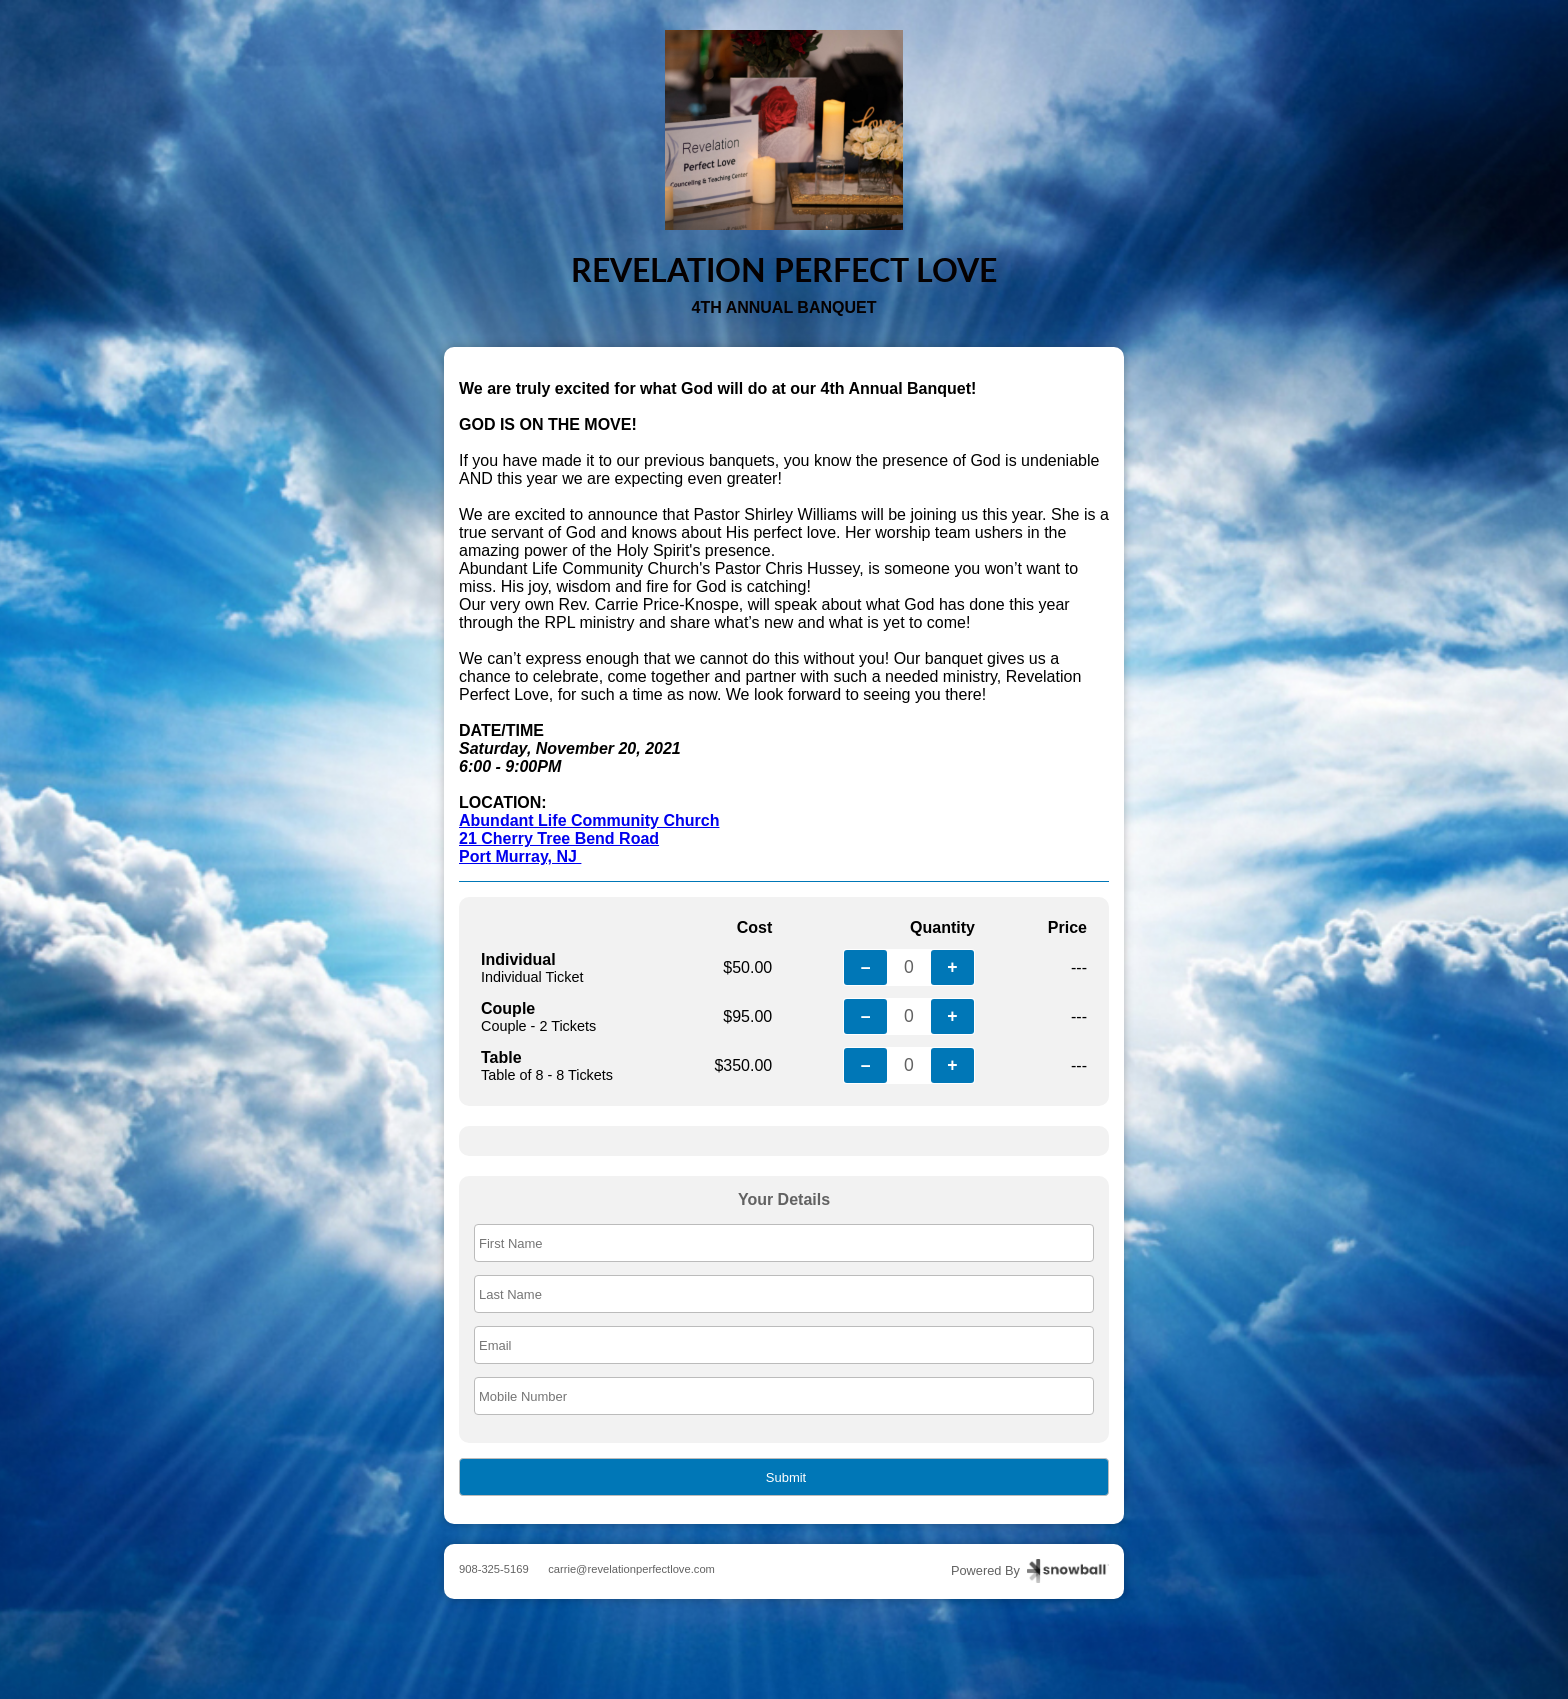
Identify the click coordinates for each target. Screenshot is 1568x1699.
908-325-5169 (494, 1569)
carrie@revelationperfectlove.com (631, 1569)
